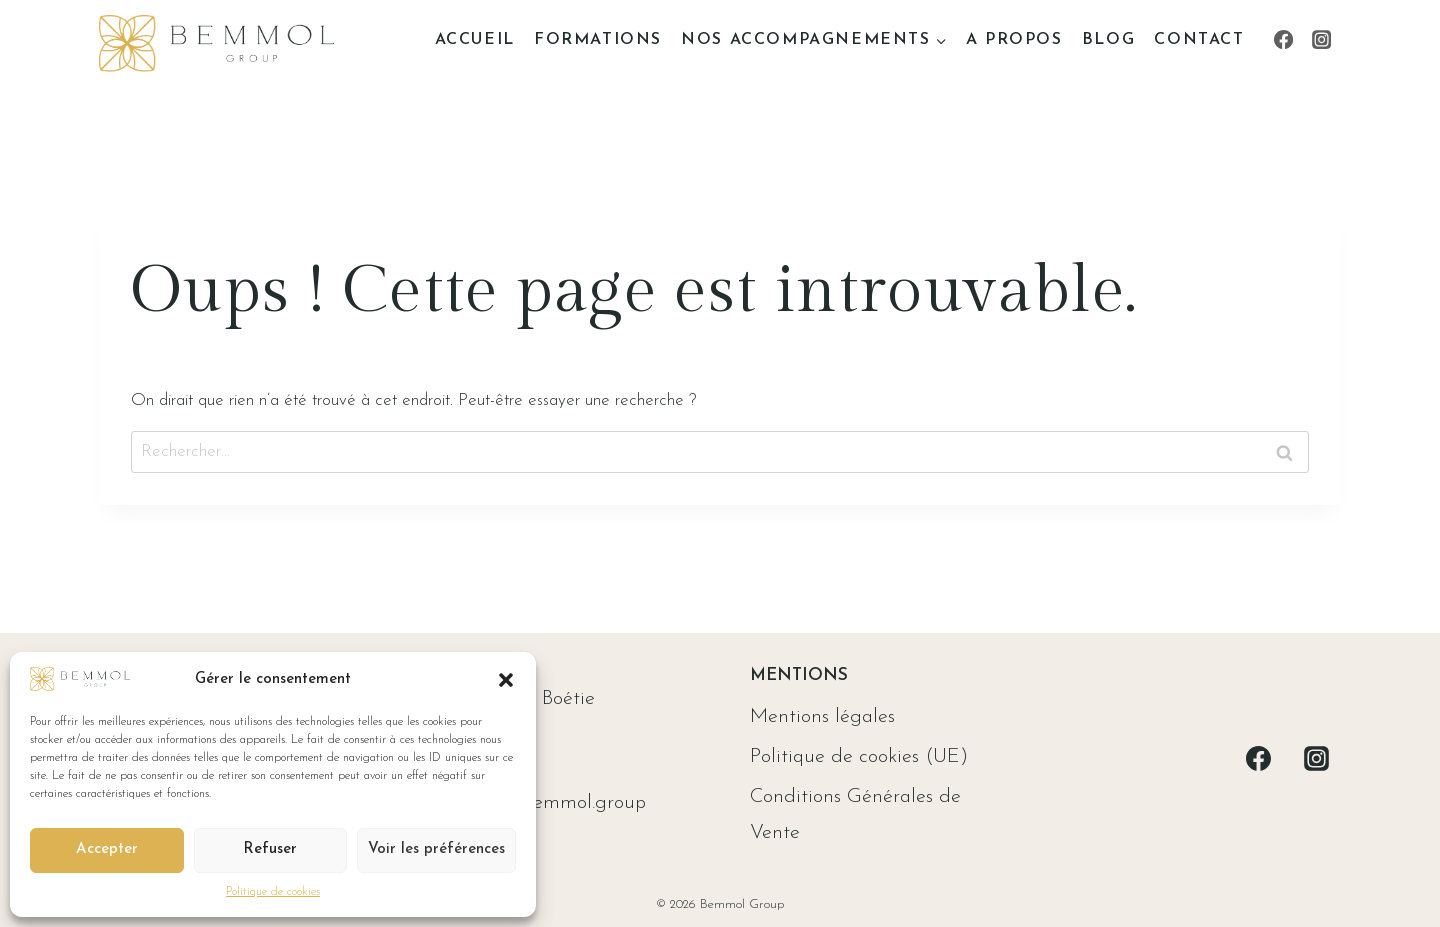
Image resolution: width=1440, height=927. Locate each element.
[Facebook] (1283, 40)
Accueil (475, 40)
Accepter (107, 849)
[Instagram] (1322, 40)
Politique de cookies (273, 892)
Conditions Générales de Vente (855, 815)
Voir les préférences (436, 849)
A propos (1014, 40)
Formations (598, 40)
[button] (506, 680)
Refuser (270, 849)
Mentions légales (822, 717)
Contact (1199, 40)
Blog (1108, 40)
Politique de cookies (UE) (859, 757)
